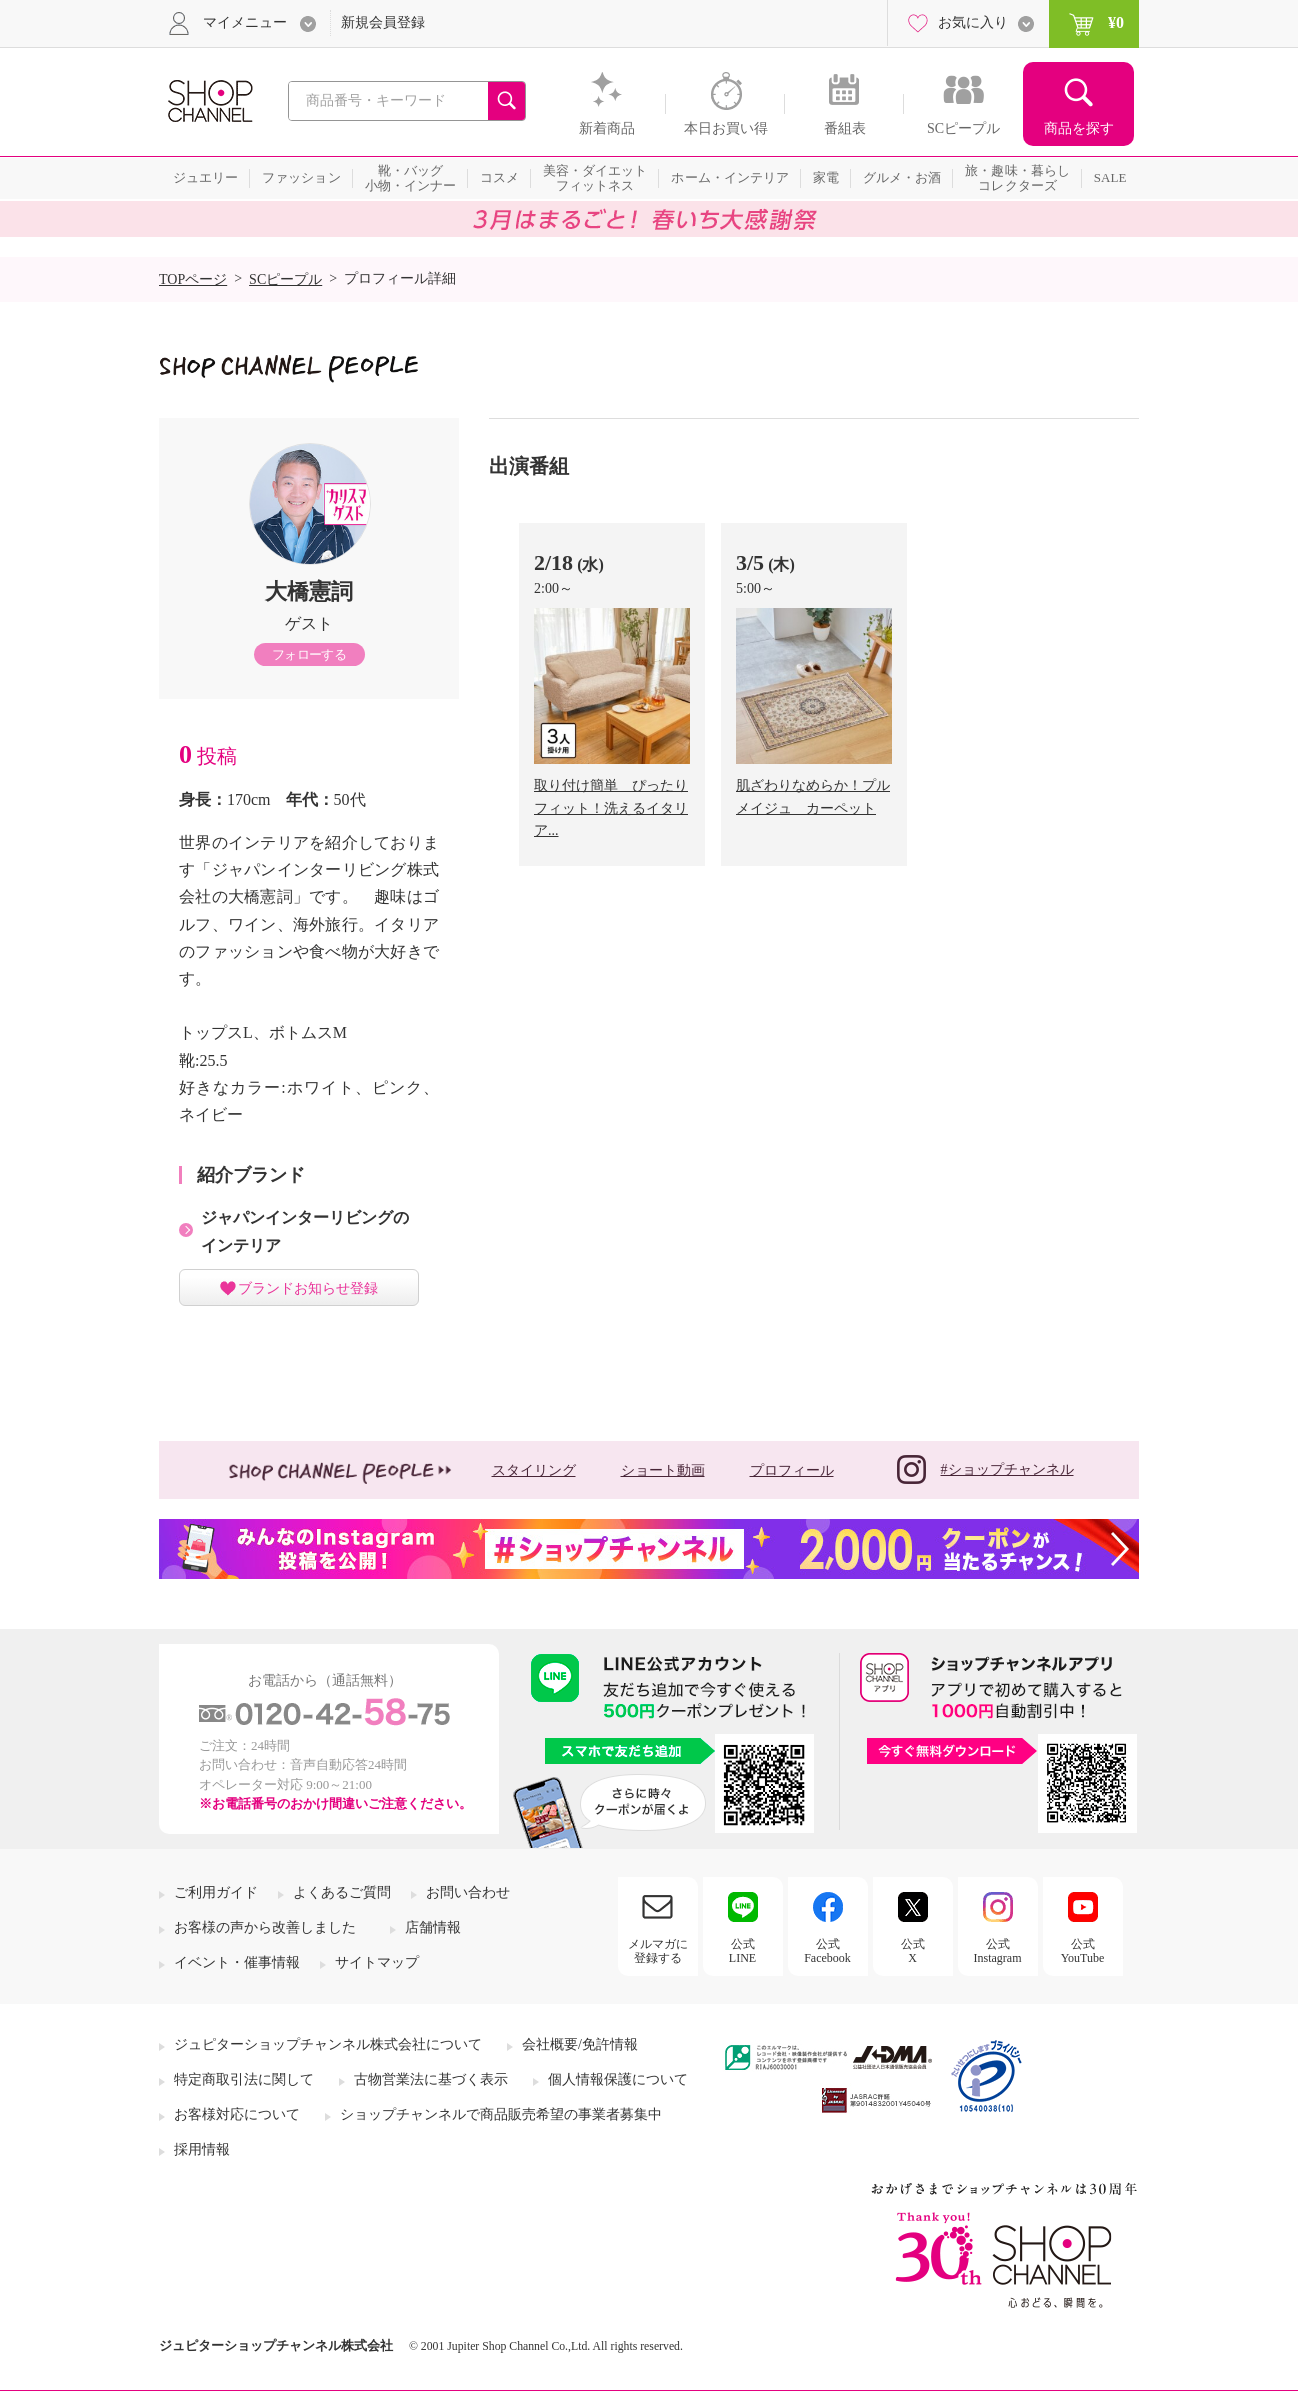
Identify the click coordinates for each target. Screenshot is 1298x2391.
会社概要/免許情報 (580, 2044)
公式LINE (742, 1951)
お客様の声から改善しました (265, 1927)
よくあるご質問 (342, 1892)
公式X (913, 1951)
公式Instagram (998, 1951)
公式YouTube (1083, 1951)
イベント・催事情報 (237, 1962)
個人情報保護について (618, 2079)
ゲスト (309, 623)
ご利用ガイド (216, 1892)
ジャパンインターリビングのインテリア (305, 1231)
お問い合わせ (468, 1892)
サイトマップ (377, 1962)
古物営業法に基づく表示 (431, 2079)
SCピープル (285, 279)
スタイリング (534, 1470)
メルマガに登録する (658, 1951)
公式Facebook (827, 1951)
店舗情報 (433, 1927)
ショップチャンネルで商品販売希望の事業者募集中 (501, 2114)
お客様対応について (237, 2114)
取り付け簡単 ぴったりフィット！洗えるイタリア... (611, 808)
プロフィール (792, 1470)
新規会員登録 (383, 22)
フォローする (309, 654)
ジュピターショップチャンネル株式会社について (328, 2044)
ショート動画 (663, 1470)
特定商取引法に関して (244, 2079)
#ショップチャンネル (985, 1469)
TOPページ (193, 279)
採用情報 (202, 2149)
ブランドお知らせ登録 (308, 1288)
